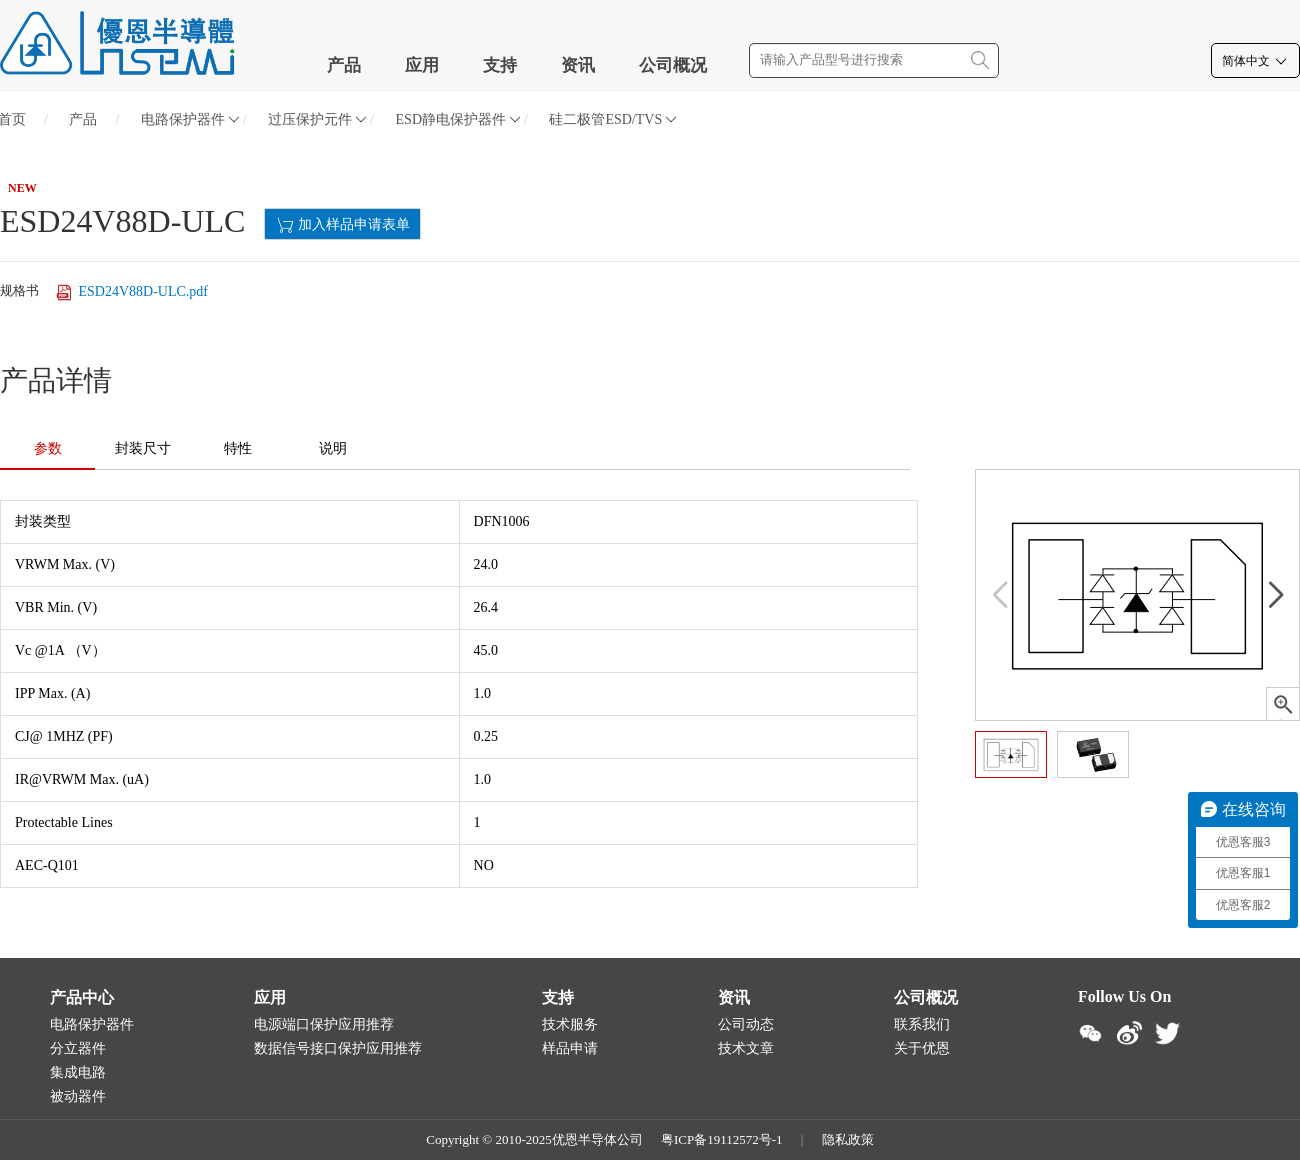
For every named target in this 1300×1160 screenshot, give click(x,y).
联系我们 (922, 1024)
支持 (500, 65)
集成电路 (78, 1072)
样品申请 (570, 1048)
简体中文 (1255, 61)
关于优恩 (922, 1048)
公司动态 (746, 1024)
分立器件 (78, 1048)
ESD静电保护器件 (458, 120)
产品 (344, 65)
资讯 (578, 65)
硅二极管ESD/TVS (613, 120)
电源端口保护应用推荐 (324, 1024)
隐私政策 (848, 1139)
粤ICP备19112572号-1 (722, 1139)
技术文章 (746, 1048)
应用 (422, 65)
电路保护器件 (190, 120)
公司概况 (673, 65)
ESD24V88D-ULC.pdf (131, 292)
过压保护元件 (317, 120)
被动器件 (78, 1096)
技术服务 (570, 1024)
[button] (1275, 595)
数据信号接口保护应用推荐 (338, 1048)
